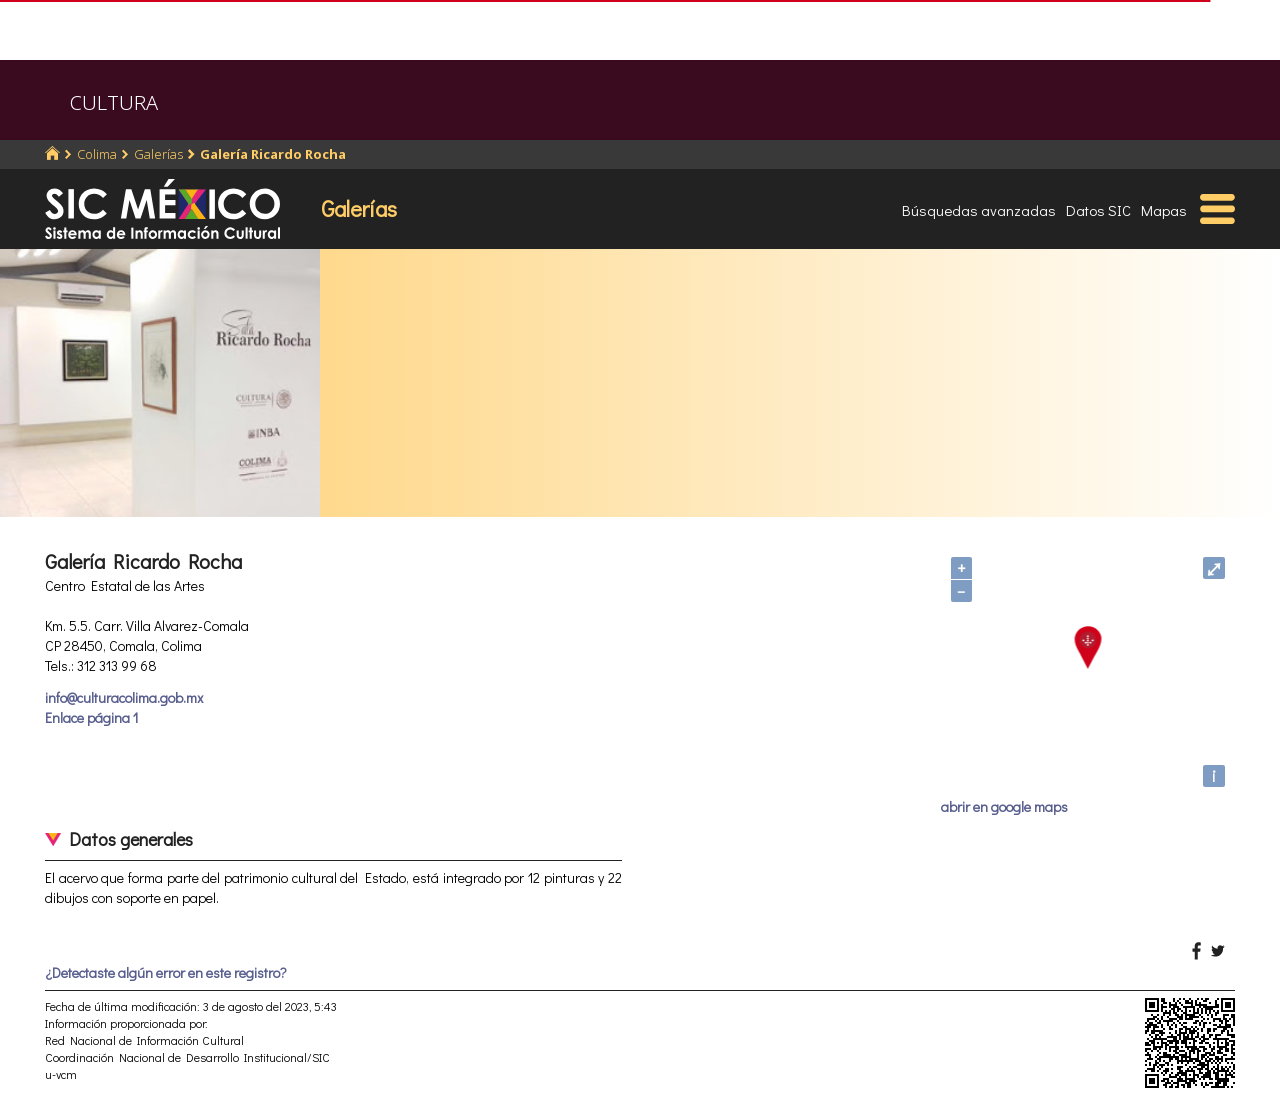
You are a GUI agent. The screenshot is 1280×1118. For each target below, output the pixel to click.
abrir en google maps (1004, 806)
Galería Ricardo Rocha (273, 154)
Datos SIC (1098, 210)
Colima (97, 154)
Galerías (158, 154)
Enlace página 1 (91, 717)
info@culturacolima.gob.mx (124, 697)
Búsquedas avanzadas (979, 210)
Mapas (1164, 210)
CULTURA (114, 102)
